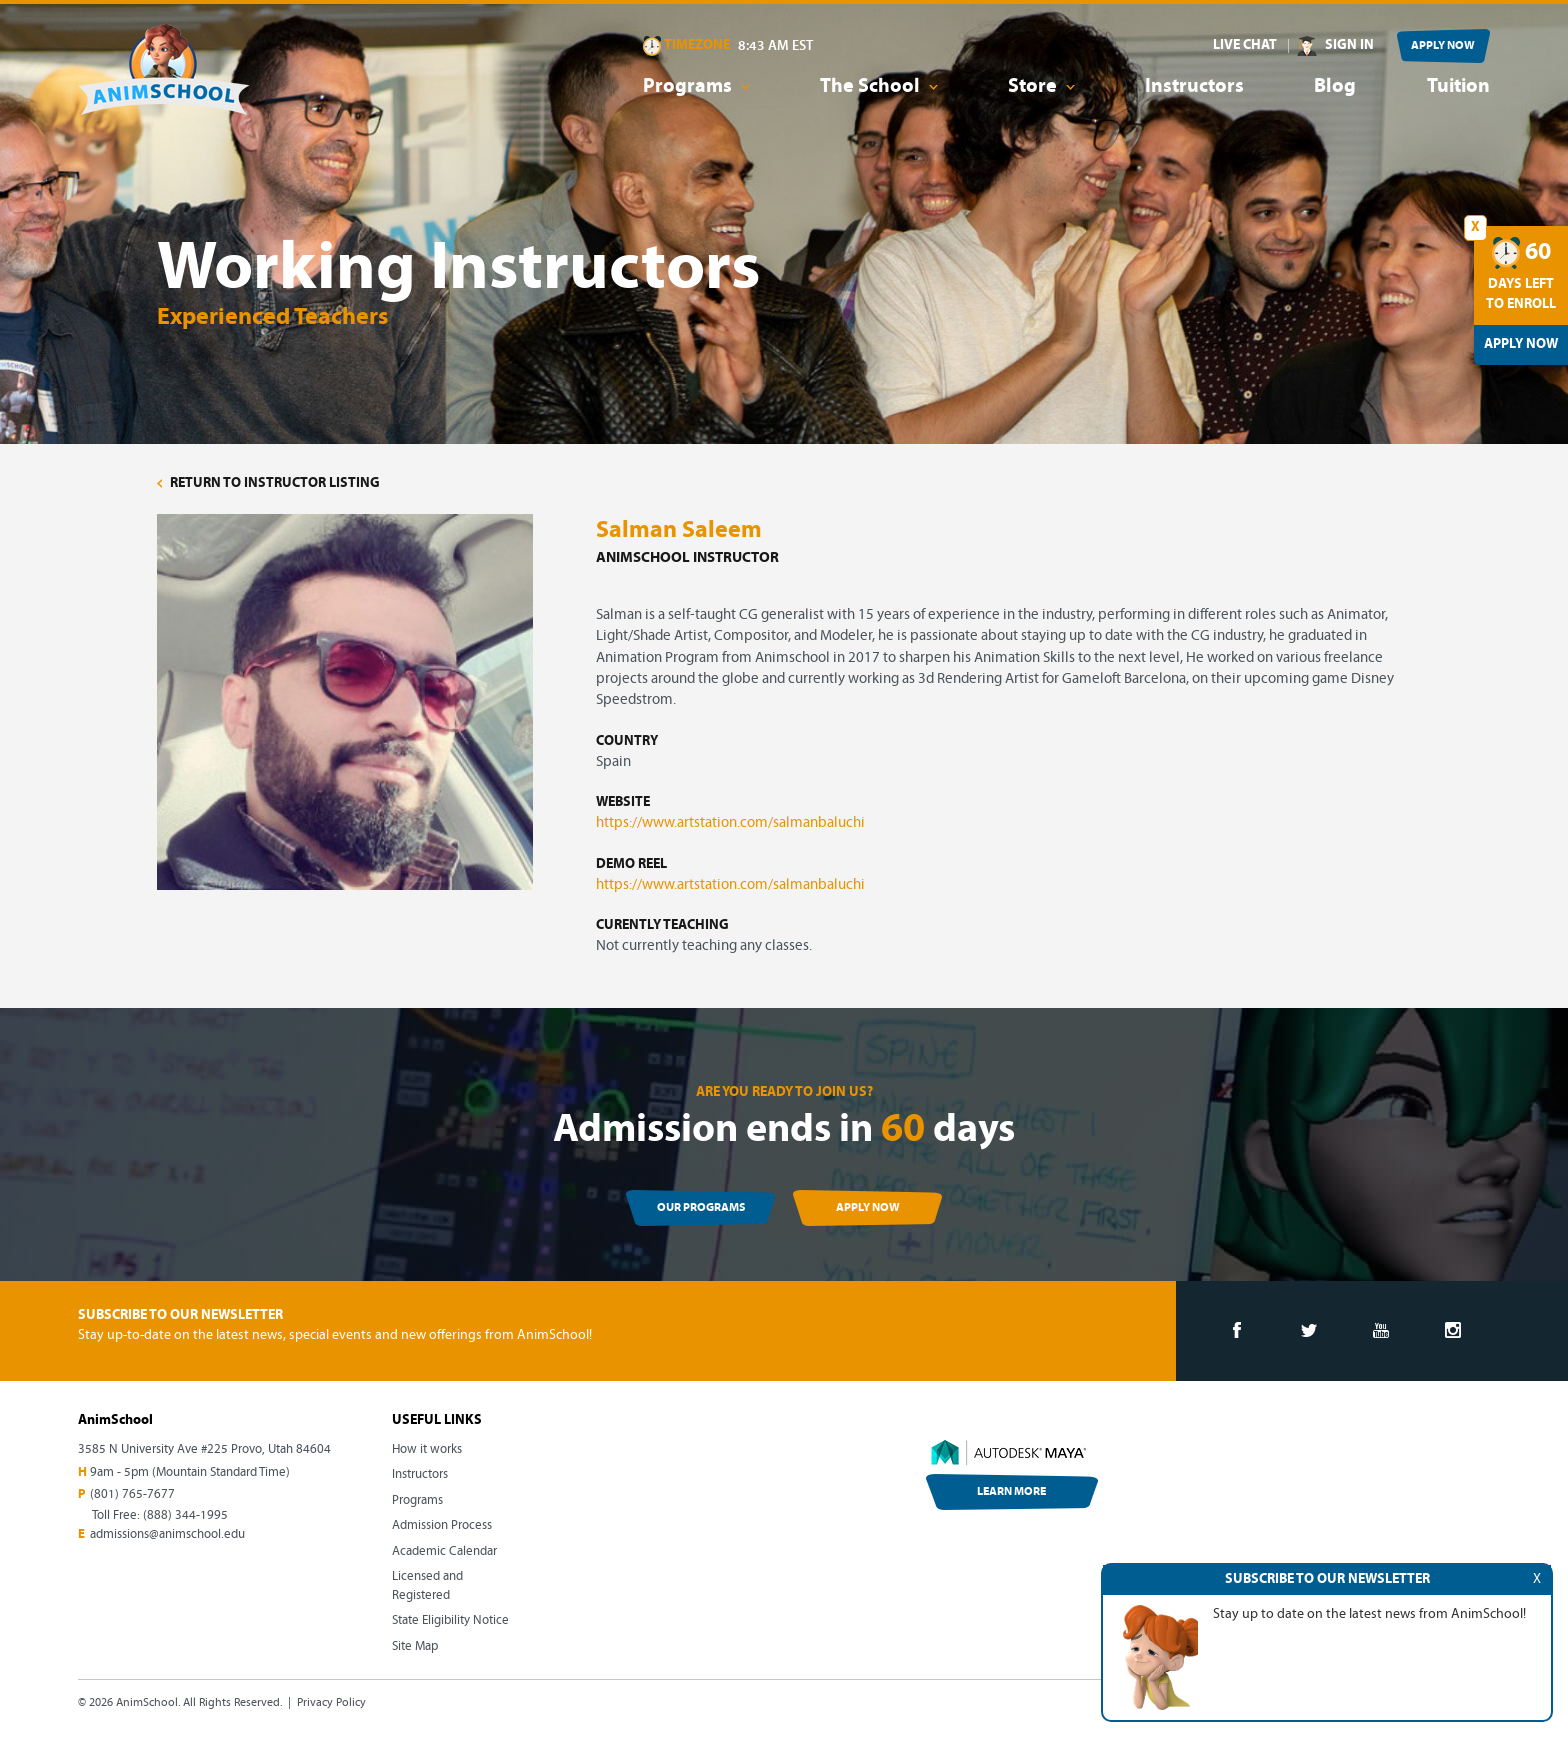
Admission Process (442, 1525)
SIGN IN (1349, 45)
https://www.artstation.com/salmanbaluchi (730, 823)
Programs (417, 1500)
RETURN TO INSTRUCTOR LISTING (268, 483)
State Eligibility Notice (450, 1620)
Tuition (1458, 87)
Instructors (1194, 87)
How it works (427, 1449)
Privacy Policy (331, 1703)
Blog (1335, 87)
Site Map (415, 1646)
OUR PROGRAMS (701, 1208)
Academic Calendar (444, 1551)
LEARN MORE (1011, 1492)
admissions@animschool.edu (167, 1534)
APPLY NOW (1443, 46)
